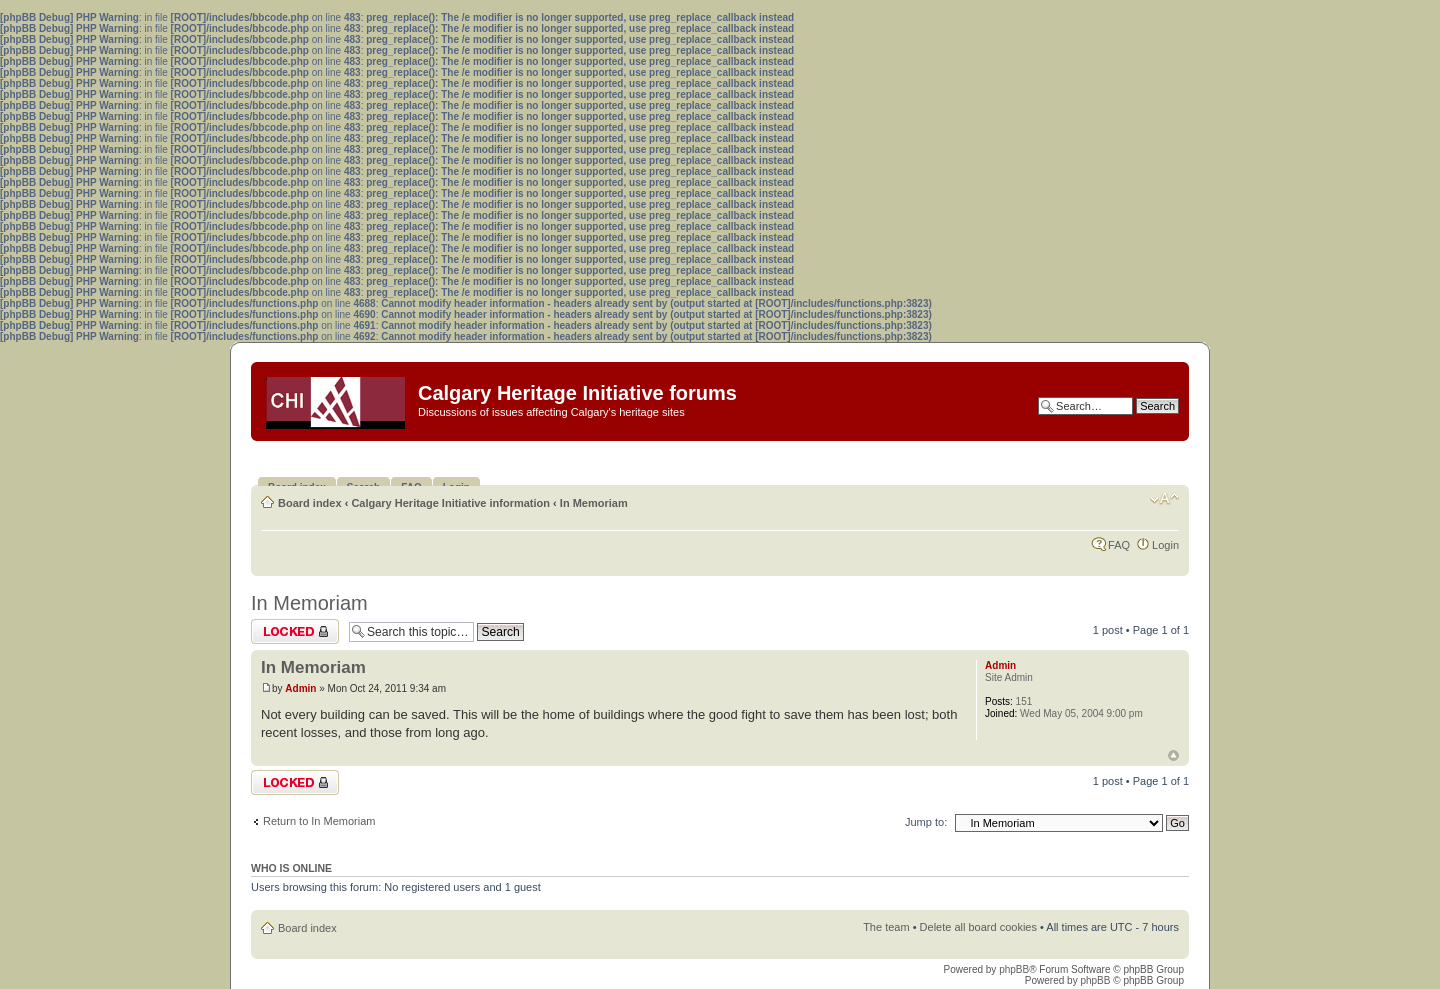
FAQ (1119, 545)
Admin (300, 688)
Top (1173, 755)
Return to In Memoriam (319, 821)
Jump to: (926, 822)
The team (886, 927)
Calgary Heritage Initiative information (450, 503)
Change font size (1164, 499)
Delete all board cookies (978, 927)
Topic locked (295, 631)
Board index (310, 503)
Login (1165, 545)
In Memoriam (594, 503)
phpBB (1014, 969)
